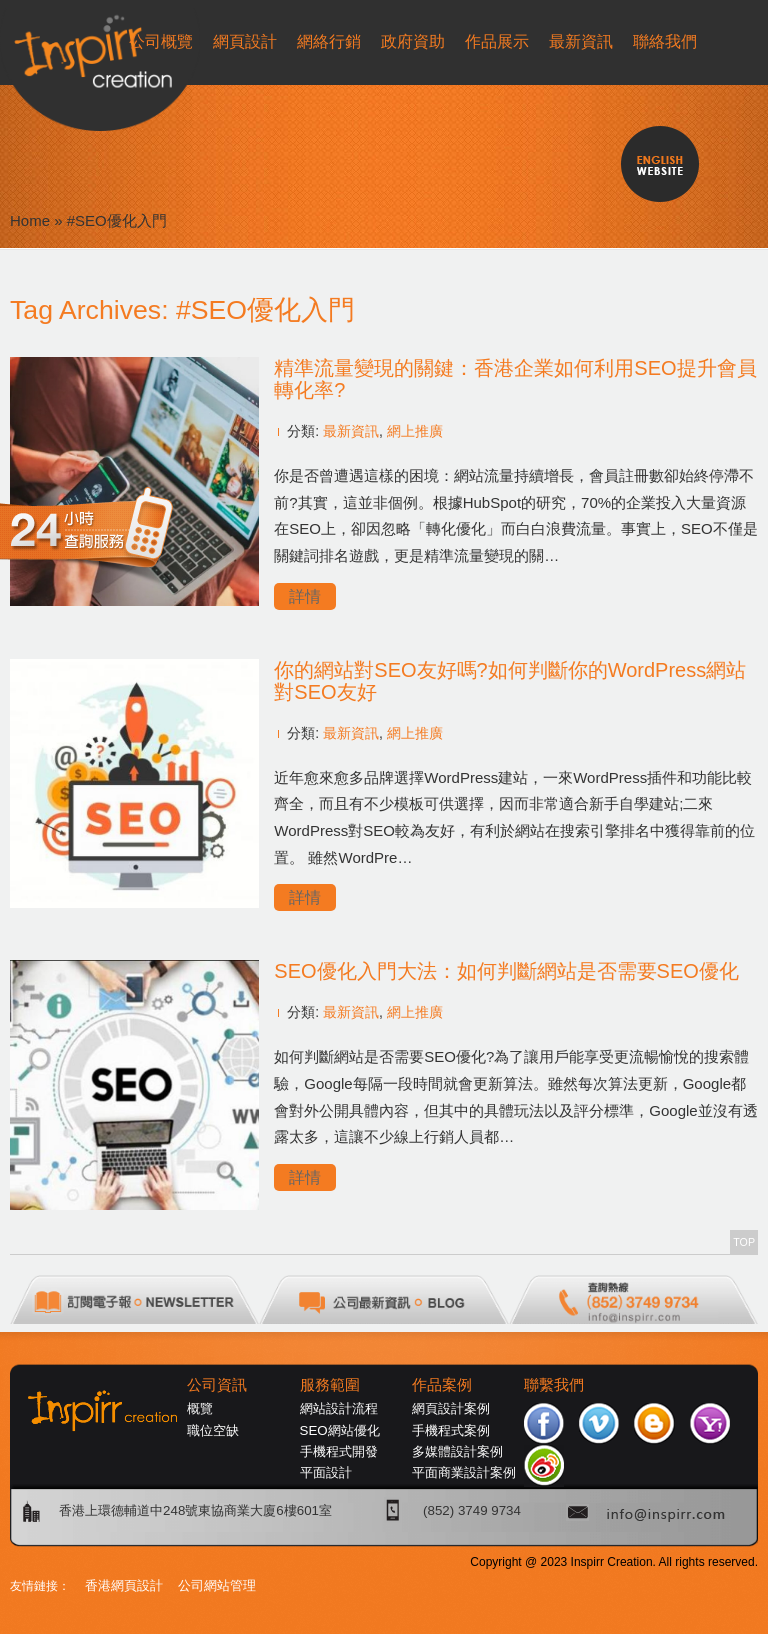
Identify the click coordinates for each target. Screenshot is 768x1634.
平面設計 (326, 1472)
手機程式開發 (339, 1451)
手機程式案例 (451, 1430)
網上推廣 (415, 431)
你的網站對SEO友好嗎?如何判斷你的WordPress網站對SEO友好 (510, 681)
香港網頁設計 (124, 1585)
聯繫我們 (554, 1385)
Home (30, 220)
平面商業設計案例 (464, 1472)
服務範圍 (330, 1385)
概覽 (200, 1408)
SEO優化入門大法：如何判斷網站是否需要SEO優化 (506, 971)
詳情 (305, 596)
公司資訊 (217, 1385)
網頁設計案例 (451, 1408)
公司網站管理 (217, 1585)
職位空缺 (213, 1430)
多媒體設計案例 (457, 1451)
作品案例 (442, 1385)
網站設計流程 (339, 1408)
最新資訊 (351, 431)
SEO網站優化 (340, 1430)
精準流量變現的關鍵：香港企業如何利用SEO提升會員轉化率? (515, 379)
